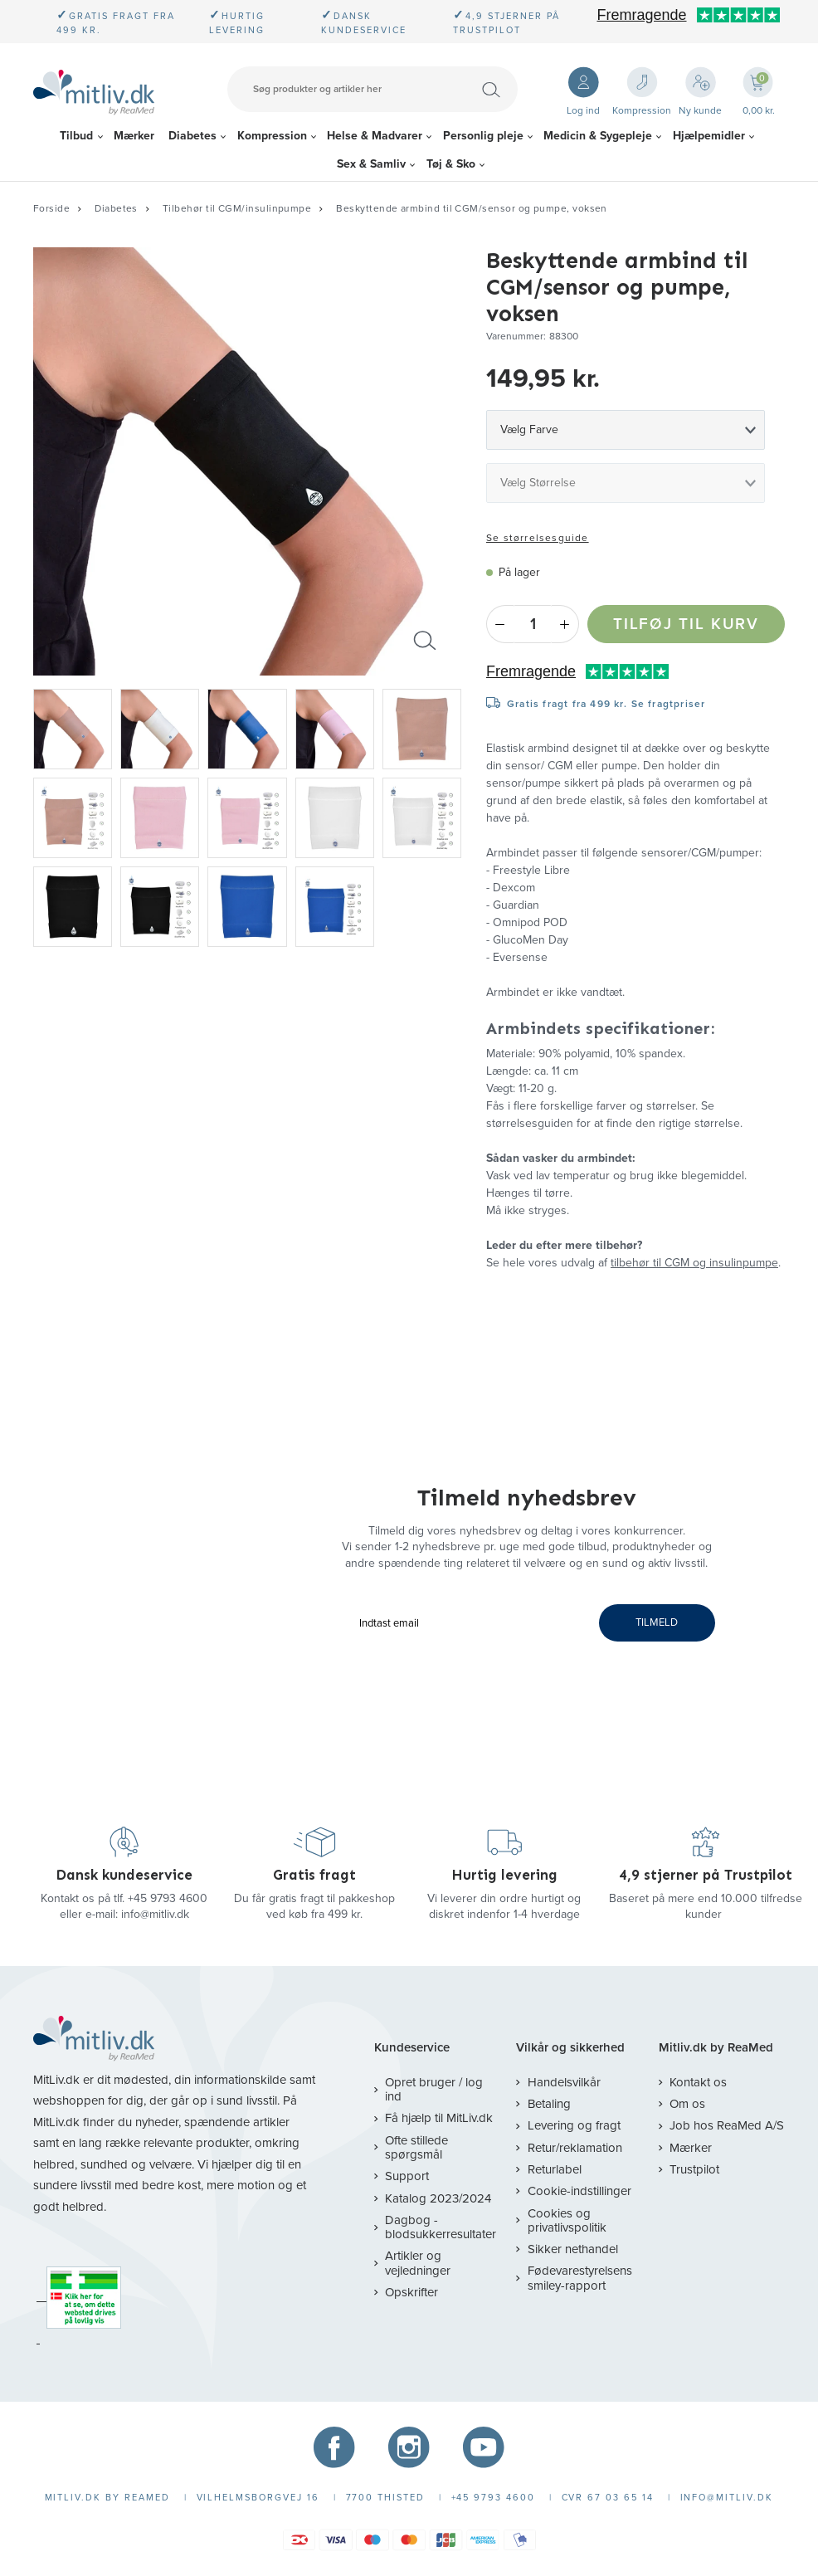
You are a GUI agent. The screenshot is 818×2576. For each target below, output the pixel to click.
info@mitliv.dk (155, 1914)
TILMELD (656, 1622)
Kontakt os (698, 2082)
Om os (687, 2103)
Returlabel (555, 2169)
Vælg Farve (529, 429)
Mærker (134, 136)
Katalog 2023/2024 (438, 2198)
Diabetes (192, 136)
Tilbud (76, 136)
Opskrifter (411, 2292)
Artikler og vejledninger (417, 2262)
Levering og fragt (574, 2125)
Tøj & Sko (450, 164)
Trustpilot (694, 2169)
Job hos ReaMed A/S (726, 2125)
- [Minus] (500, 624)
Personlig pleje (483, 136)
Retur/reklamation (575, 2147)
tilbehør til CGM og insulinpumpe (694, 1263)
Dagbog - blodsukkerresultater (440, 2227)
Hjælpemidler (709, 136)
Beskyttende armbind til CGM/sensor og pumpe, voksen (471, 208)
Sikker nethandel (573, 2249)
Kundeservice (412, 2048)
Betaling (549, 2103)
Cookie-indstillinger (579, 2190)
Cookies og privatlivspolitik (567, 2220)
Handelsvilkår (564, 2082)
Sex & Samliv (371, 164)
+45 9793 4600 (167, 1898)
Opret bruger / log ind (434, 2089)
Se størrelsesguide (537, 538)
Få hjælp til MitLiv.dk (439, 2117)
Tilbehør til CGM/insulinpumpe (237, 208)
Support (407, 2176)
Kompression (272, 136)
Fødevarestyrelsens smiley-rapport (580, 2277)
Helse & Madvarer (374, 136)
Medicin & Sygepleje (597, 136)
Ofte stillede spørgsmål (416, 2147)
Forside (51, 208)
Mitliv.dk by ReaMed (716, 2048)
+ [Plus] (565, 624)
